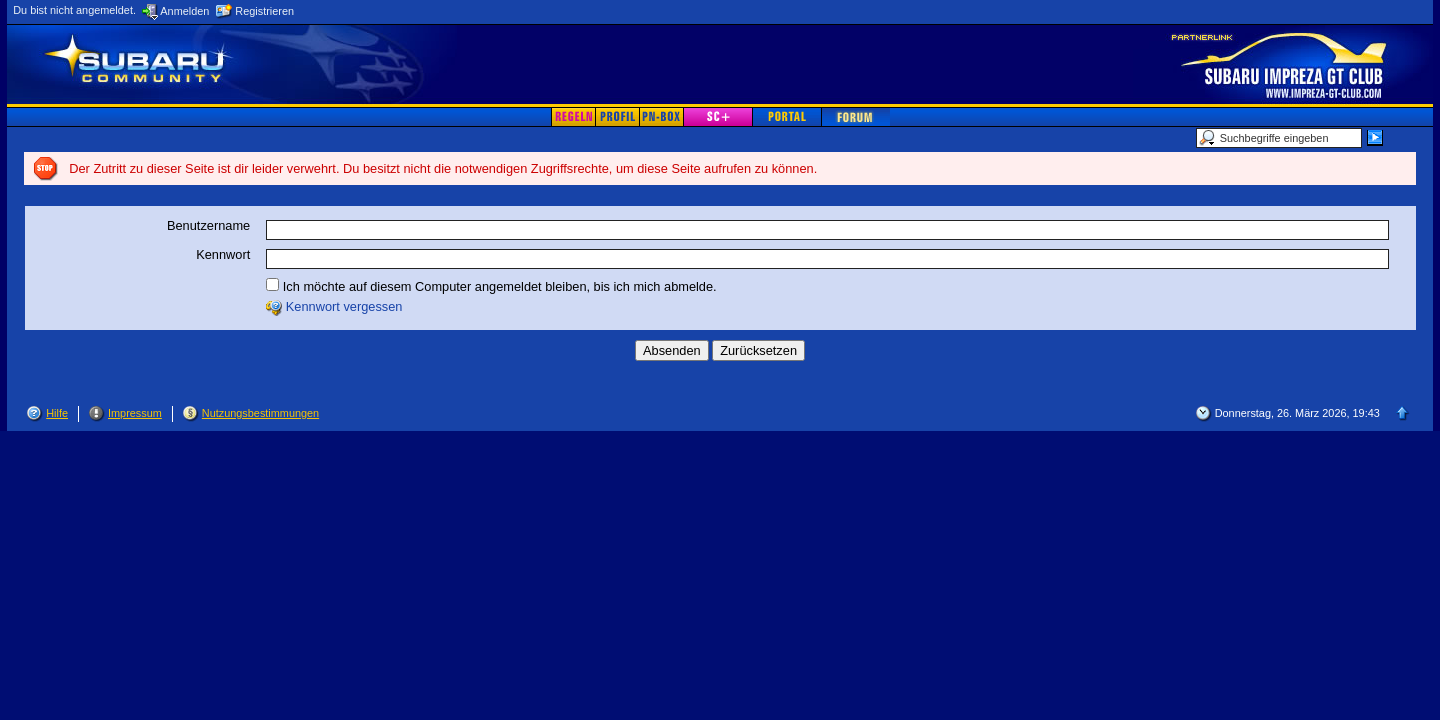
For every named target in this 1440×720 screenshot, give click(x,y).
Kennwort (223, 254)
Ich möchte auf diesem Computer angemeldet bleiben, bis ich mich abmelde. (491, 286)
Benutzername (208, 225)
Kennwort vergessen (344, 306)
